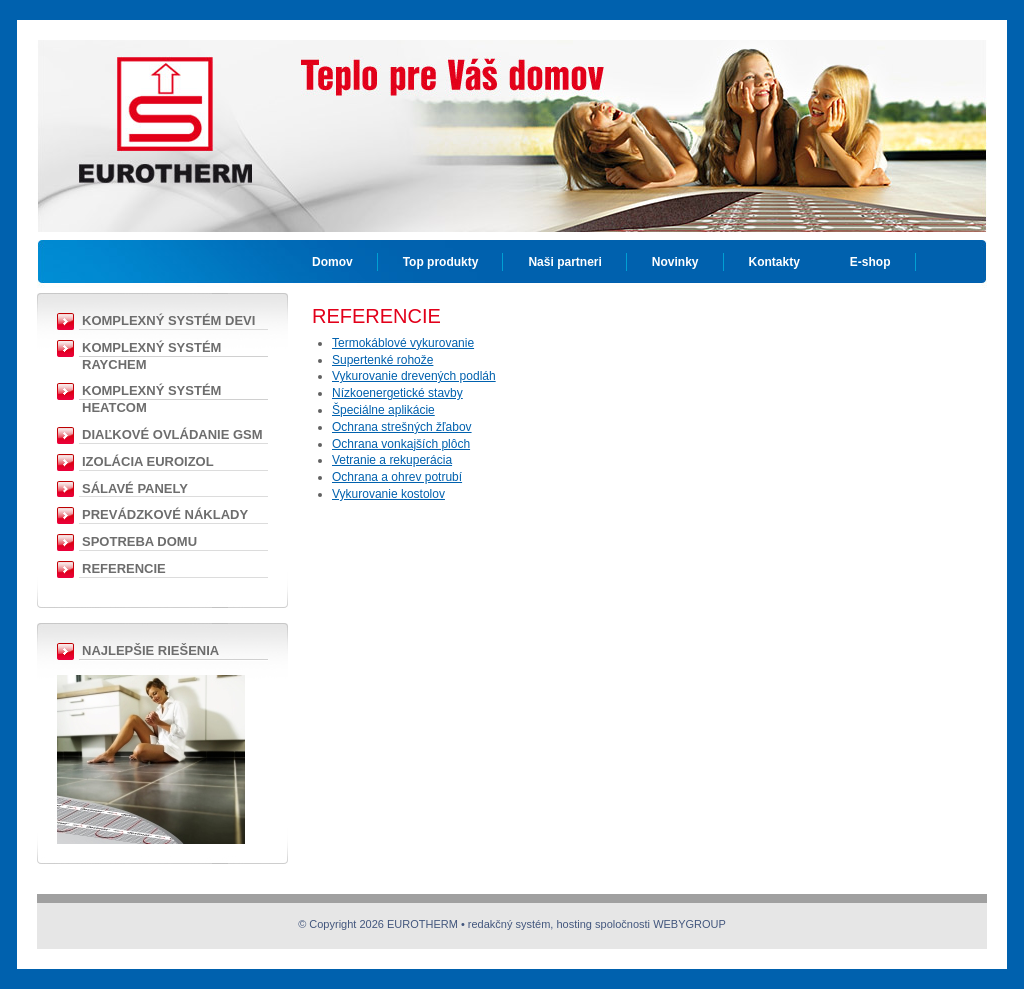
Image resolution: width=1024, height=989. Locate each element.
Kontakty (774, 262)
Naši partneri (564, 262)
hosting (573, 924)
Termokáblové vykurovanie (403, 343)
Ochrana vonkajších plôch (401, 444)
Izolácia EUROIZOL (148, 461)
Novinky (675, 262)
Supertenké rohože (382, 360)
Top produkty (441, 262)
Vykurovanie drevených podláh (414, 376)
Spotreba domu (139, 541)
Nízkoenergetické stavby (397, 393)
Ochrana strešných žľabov (402, 427)
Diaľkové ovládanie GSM (172, 434)
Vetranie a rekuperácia (392, 460)
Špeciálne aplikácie (383, 410)
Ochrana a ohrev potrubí (397, 477)
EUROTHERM (165, 105)
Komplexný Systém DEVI (168, 320)
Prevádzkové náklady (165, 514)
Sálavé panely (135, 488)
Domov (332, 262)
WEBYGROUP (689, 924)
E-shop (870, 262)
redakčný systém (509, 924)
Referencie (124, 568)
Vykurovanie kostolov (388, 494)
